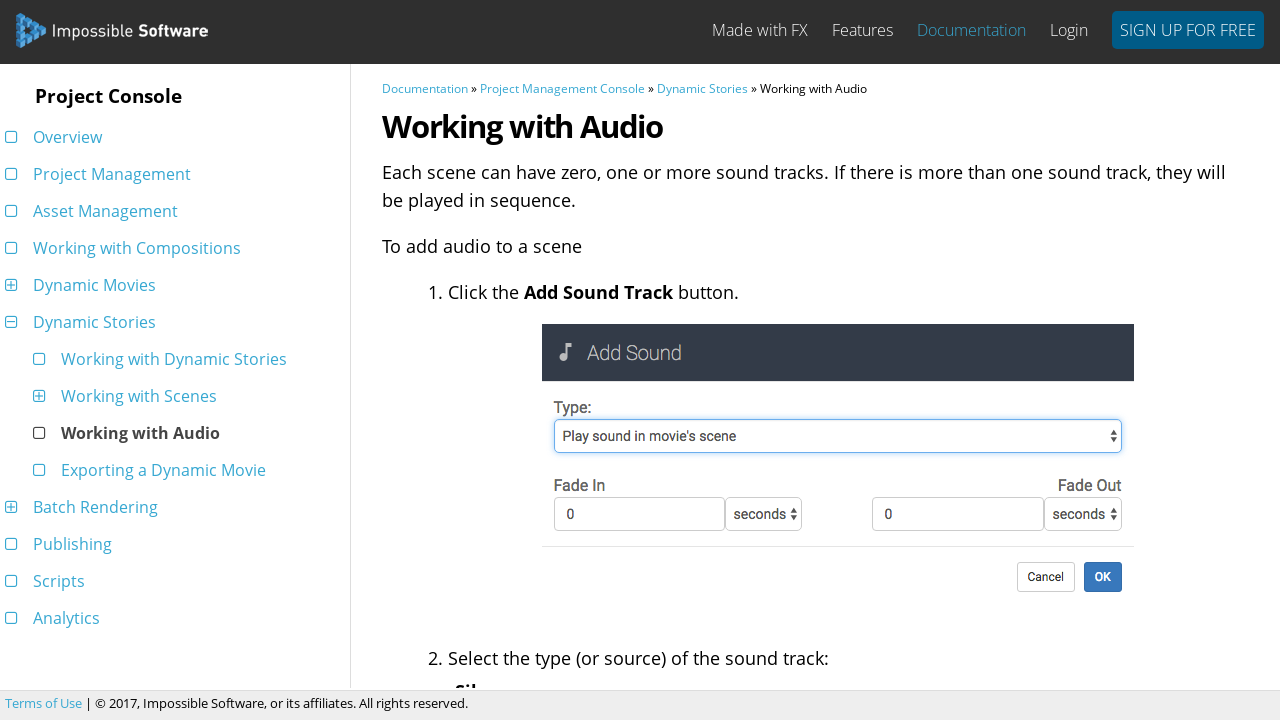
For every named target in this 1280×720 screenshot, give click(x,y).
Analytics (56, 618)
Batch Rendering (85, 507)
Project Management (101, 174)
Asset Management (95, 211)
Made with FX (760, 30)
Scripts (48, 581)
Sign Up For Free (1188, 30)
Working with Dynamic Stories (163, 359)
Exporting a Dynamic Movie (153, 470)
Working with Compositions (126, 248)
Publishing (62, 544)
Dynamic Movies (84, 285)
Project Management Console (562, 88)
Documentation (971, 30)
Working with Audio (130, 433)
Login (1069, 30)
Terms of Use (43, 703)
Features (862, 30)
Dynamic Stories (84, 322)
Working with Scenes (128, 396)
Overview (57, 137)
